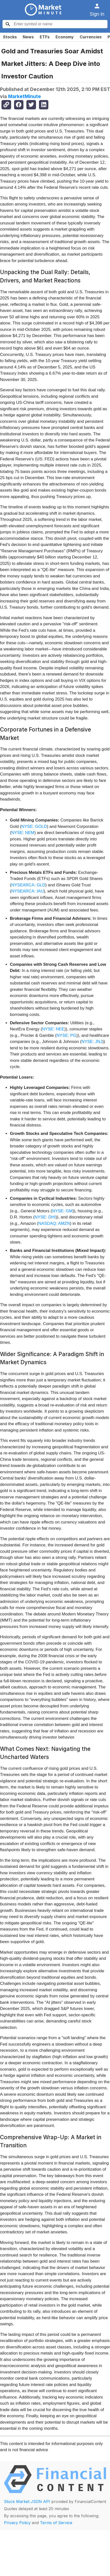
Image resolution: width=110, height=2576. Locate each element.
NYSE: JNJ (91, 1041)
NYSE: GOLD (34, 826)
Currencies (91, 36)
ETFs (45, 36)
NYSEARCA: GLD (28, 885)
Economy (64, 36)
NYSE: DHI (45, 1217)
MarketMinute (24, 96)
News (28, 36)
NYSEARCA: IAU (27, 891)
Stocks (10, 36)
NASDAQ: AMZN (54, 1223)
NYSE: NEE (53, 1029)
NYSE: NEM (23, 832)
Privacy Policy (17, 2522)
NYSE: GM (62, 1211)
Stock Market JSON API (27, 2501)
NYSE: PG (66, 1035)
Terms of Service (56, 2522)
